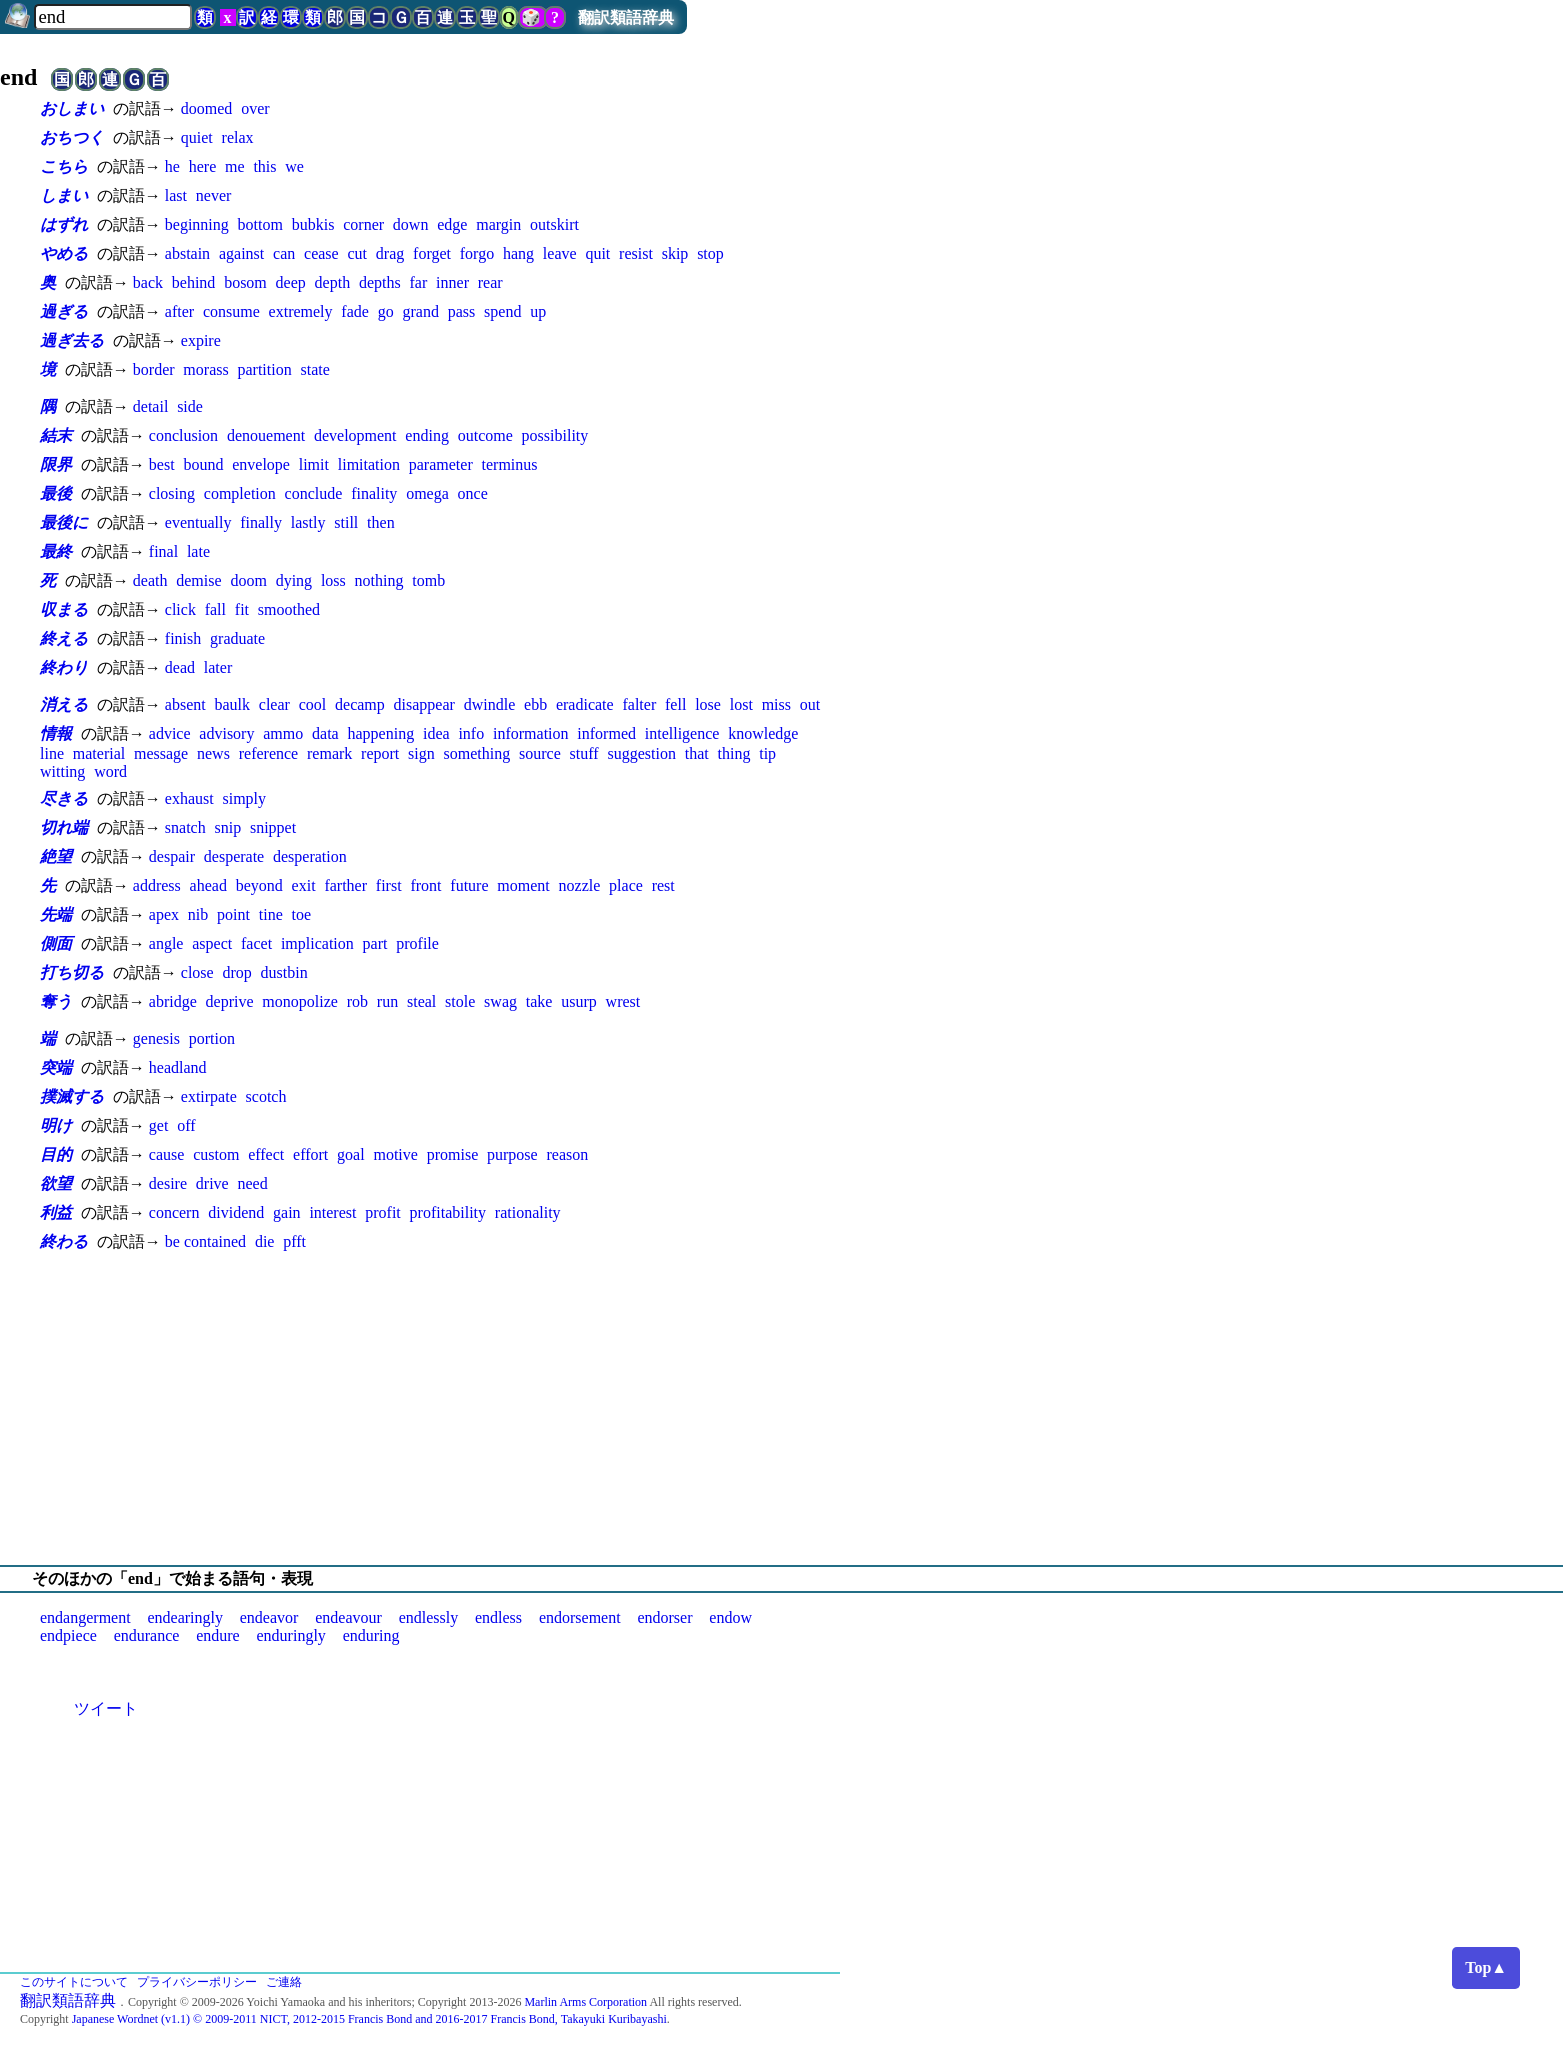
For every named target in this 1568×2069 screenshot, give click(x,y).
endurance (147, 1635)
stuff (584, 753)
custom (216, 1154)
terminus (510, 464)
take (539, 1001)
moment (523, 885)
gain (287, 1212)
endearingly (185, 1617)
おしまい (72, 108)
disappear (424, 704)
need (252, 1183)
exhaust (189, 798)
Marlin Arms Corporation (585, 2002)
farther (345, 885)
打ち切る (72, 972)
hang (518, 253)
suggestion (641, 753)
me (235, 166)
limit (314, 464)
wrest (623, 1001)
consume (231, 311)
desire (168, 1183)
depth (333, 282)
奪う (56, 1001)
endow (730, 1617)
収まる (64, 609)
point (233, 914)
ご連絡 (284, 1982)
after (179, 311)
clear (274, 704)
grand (420, 311)
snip (227, 827)
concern (174, 1212)
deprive (230, 1001)
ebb (535, 704)
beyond (259, 885)
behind (194, 282)
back (148, 282)
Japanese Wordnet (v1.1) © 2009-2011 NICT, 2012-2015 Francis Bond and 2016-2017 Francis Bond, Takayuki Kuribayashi (369, 2019)
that (697, 753)
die (265, 1241)
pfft (294, 1241)
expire (201, 340)
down (411, 224)
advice (170, 733)
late (198, 551)
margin (498, 224)
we (294, 166)
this (264, 166)
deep (291, 282)
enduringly (291, 1635)
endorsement (580, 1617)
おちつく (72, 137)
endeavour (348, 1617)
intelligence (682, 733)
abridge (173, 1001)
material (99, 753)
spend (502, 311)
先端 (56, 914)
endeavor (269, 1617)
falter (639, 704)
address (157, 885)
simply (244, 798)
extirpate (209, 1096)
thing (734, 753)
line (52, 753)
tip (767, 753)
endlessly (429, 1617)
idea (436, 733)
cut (357, 253)
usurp (579, 1001)
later (218, 667)
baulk (232, 704)
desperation (310, 856)
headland (178, 1067)
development (355, 435)
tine (271, 914)
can (284, 253)
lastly (308, 522)
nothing (379, 580)
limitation (369, 464)
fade (355, 311)
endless (498, 1617)
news (213, 753)
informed (606, 733)
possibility (555, 435)
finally (261, 522)
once (473, 493)
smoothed (289, 609)
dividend (236, 1212)
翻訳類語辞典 (626, 17)
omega (427, 493)
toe (302, 914)
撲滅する (72, 1096)
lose (708, 704)
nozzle (580, 885)
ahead (208, 885)
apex (164, 914)
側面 (56, 943)
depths (380, 282)
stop (710, 253)
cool (313, 704)
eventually (198, 522)
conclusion (183, 435)
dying (294, 580)
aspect (212, 943)
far (419, 282)
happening (381, 733)
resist (636, 253)
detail (151, 406)
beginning (197, 224)
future (469, 885)
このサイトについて (74, 1982)
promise (453, 1154)
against (241, 253)
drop (236, 972)
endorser (664, 1617)
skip (675, 253)
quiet (197, 137)
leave (560, 253)
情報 (56, 733)
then (381, 522)
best (162, 464)
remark (329, 753)
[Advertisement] (784, 1409)
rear (490, 282)
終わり (64, 667)
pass (462, 311)
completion (240, 493)
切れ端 (64, 827)
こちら (64, 166)
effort (310, 1154)
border (154, 369)
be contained (205, 1241)
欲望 (56, 1183)
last (176, 195)
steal (421, 1001)
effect (266, 1154)
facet (256, 943)
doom (248, 580)
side (190, 406)
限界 (56, 464)
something (477, 753)
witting (62, 771)
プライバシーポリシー (197, 1982)
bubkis (313, 224)
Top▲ (1486, 1967)
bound (203, 464)
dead (180, 667)
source (540, 753)
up (538, 311)
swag (500, 1001)
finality (374, 493)
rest (663, 885)
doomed (207, 108)
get (159, 1125)
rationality (528, 1212)
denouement (266, 435)
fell (675, 704)
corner (363, 224)
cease (321, 253)
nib (198, 914)
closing (172, 493)
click (180, 609)
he (172, 166)
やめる (64, 253)
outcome (485, 435)
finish (183, 638)
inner (452, 282)
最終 (56, 551)
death (150, 580)
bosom (245, 282)
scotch (266, 1096)
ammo (283, 733)
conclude (314, 493)
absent (185, 704)
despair (172, 856)
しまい (64, 195)
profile (417, 943)
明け (56, 1125)
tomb (428, 580)
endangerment (85, 1617)
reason (567, 1154)
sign (421, 753)
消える (64, 704)
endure (218, 1635)
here (203, 166)
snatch (185, 827)
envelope (261, 464)
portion (212, 1038)
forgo (477, 253)
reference (269, 753)
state (315, 369)
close (197, 972)
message (161, 753)
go (386, 311)
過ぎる (64, 311)
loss (333, 580)
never (214, 195)
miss (776, 704)
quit (597, 253)
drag (390, 253)
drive (212, 1183)
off (186, 1125)
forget (432, 253)
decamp (360, 704)
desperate (234, 856)
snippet (273, 827)
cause (167, 1154)
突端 (56, 1067)
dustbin (284, 972)
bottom (260, 224)
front (425, 885)
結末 (56, 435)
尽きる (64, 798)
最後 (56, 493)
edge (452, 224)
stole (460, 1001)
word (110, 771)
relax (238, 137)
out (810, 704)
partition (264, 369)
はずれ (64, 224)
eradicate (585, 704)
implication (317, 943)
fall (215, 609)
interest (332, 1212)
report (380, 753)
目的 (56, 1154)
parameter (441, 464)
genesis (156, 1038)
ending (427, 435)
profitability (448, 1212)
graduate (237, 638)
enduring (371, 1635)
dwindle (490, 704)
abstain (187, 253)
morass (205, 369)
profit (383, 1212)
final (163, 551)
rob (357, 1001)
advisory (226, 733)
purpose (512, 1154)
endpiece (68, 1635)
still (346, 522)
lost (741, 704)
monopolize (300, 1001)
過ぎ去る (72, 340)
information (531, 733)
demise (198, 580)
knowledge (763, 733)
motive (395, 1154)
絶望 (56, 856)
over (255, 108)
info (471, 733)
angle (166, 943)
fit (242, 609)
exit (304, 885)
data (325, 733)
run (387, 1001)
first (389, 885)
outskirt (554, 224)
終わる (64, 1241)
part (375, 943)
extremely (301, 311)
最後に (64, 522)
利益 (56, 1212)
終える (64, 638)
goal (351, 1154)
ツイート (106, 1708)
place (626, 885)
